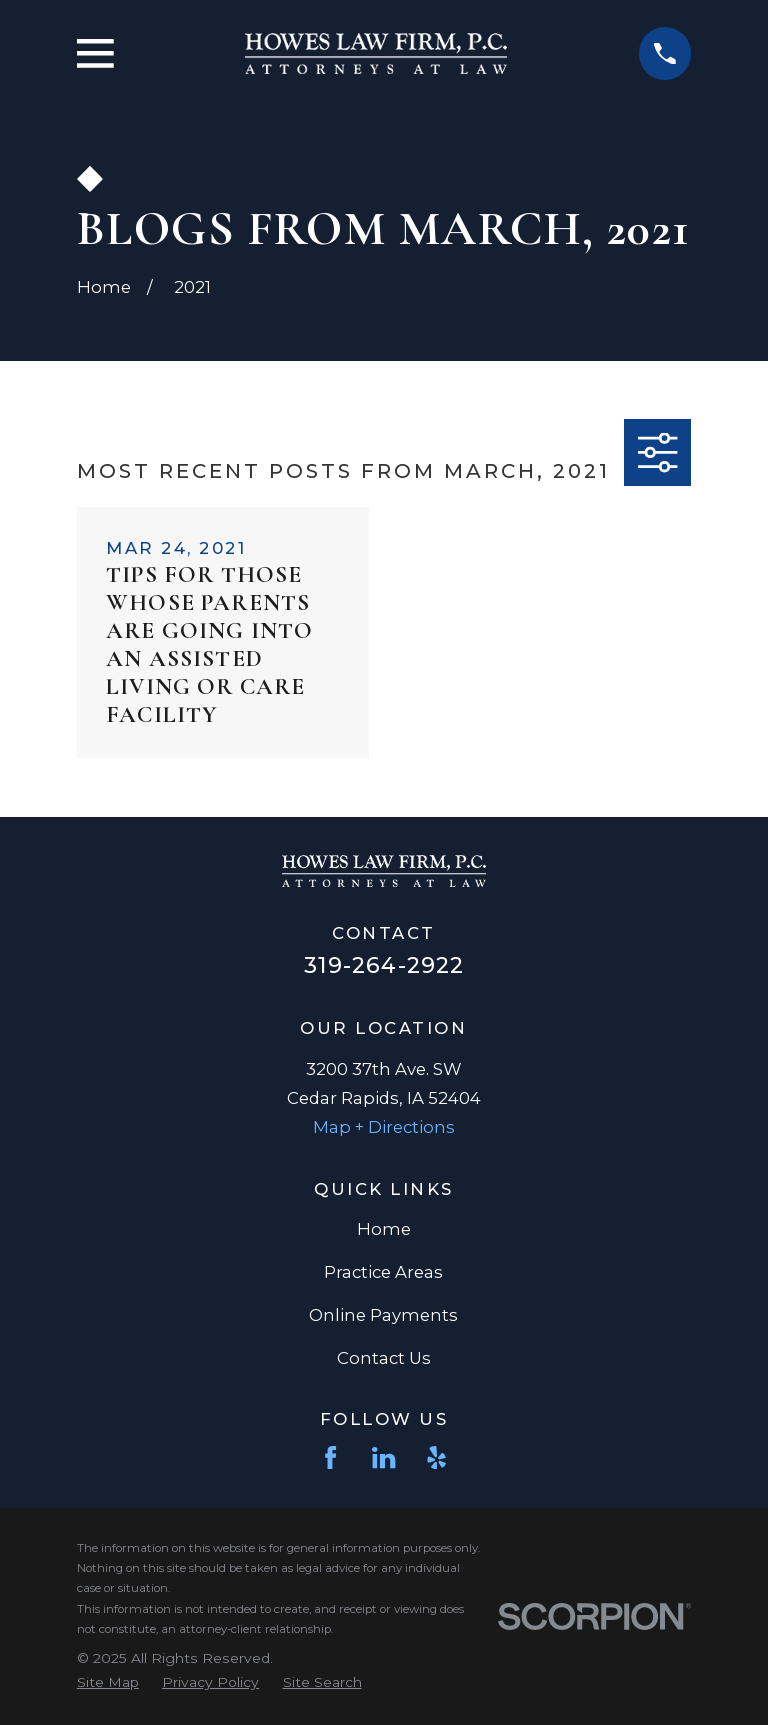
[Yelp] (436, 1457)
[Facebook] (330, 1457)
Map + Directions (384, 1127)
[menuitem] (108, 1682)
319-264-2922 (384, 965)
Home (384, 1229)
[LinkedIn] (383, 1457)
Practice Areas (383, 1272)
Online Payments (383, 1315)
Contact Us (384, 1358)
